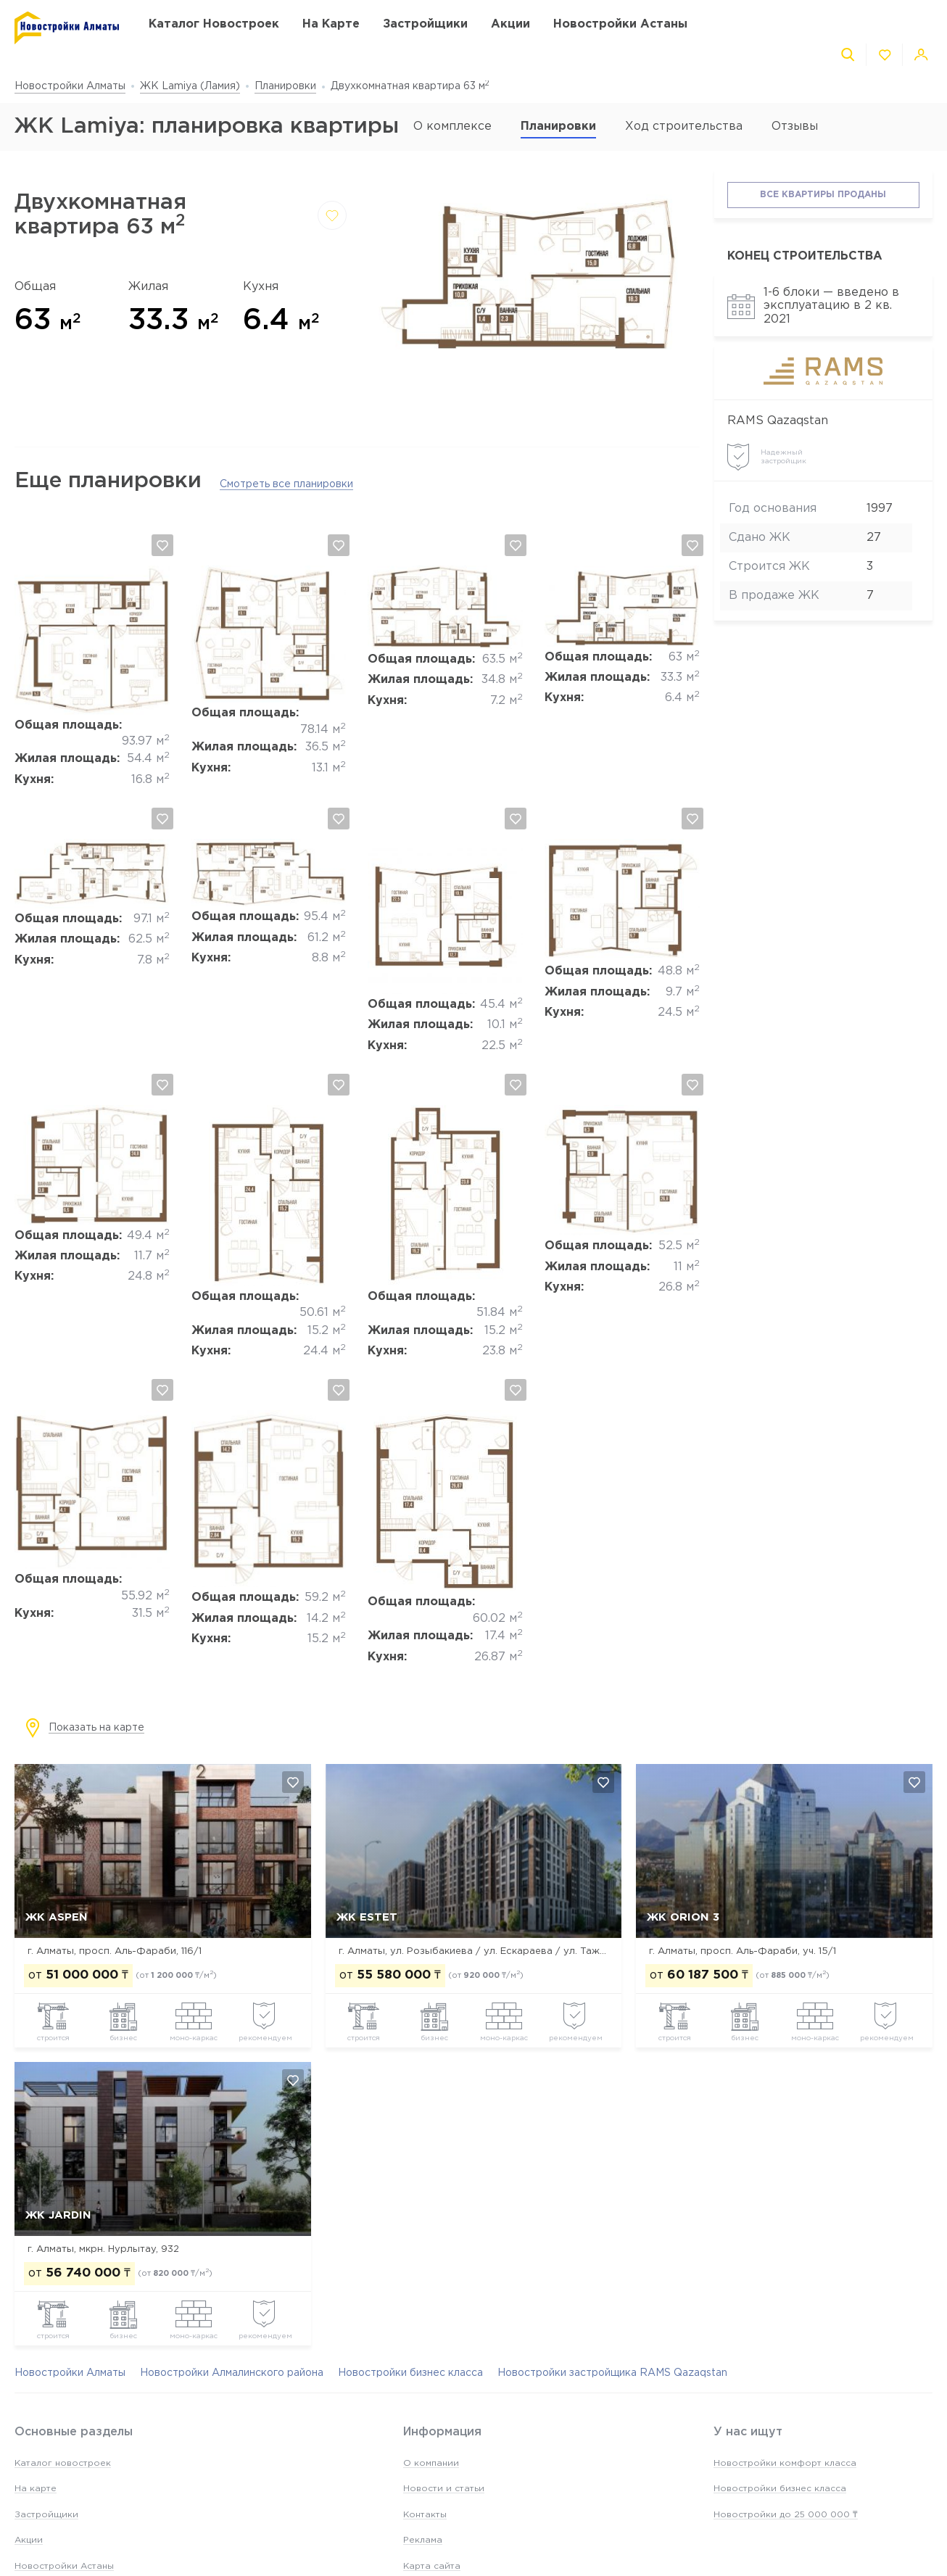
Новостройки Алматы (70, 86)
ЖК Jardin (58, 2215)
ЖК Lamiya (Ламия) (190, 86)
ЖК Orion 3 (683, 1917)
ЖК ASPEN (56, 1917)
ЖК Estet (366, 1917)
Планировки (285, 86)
